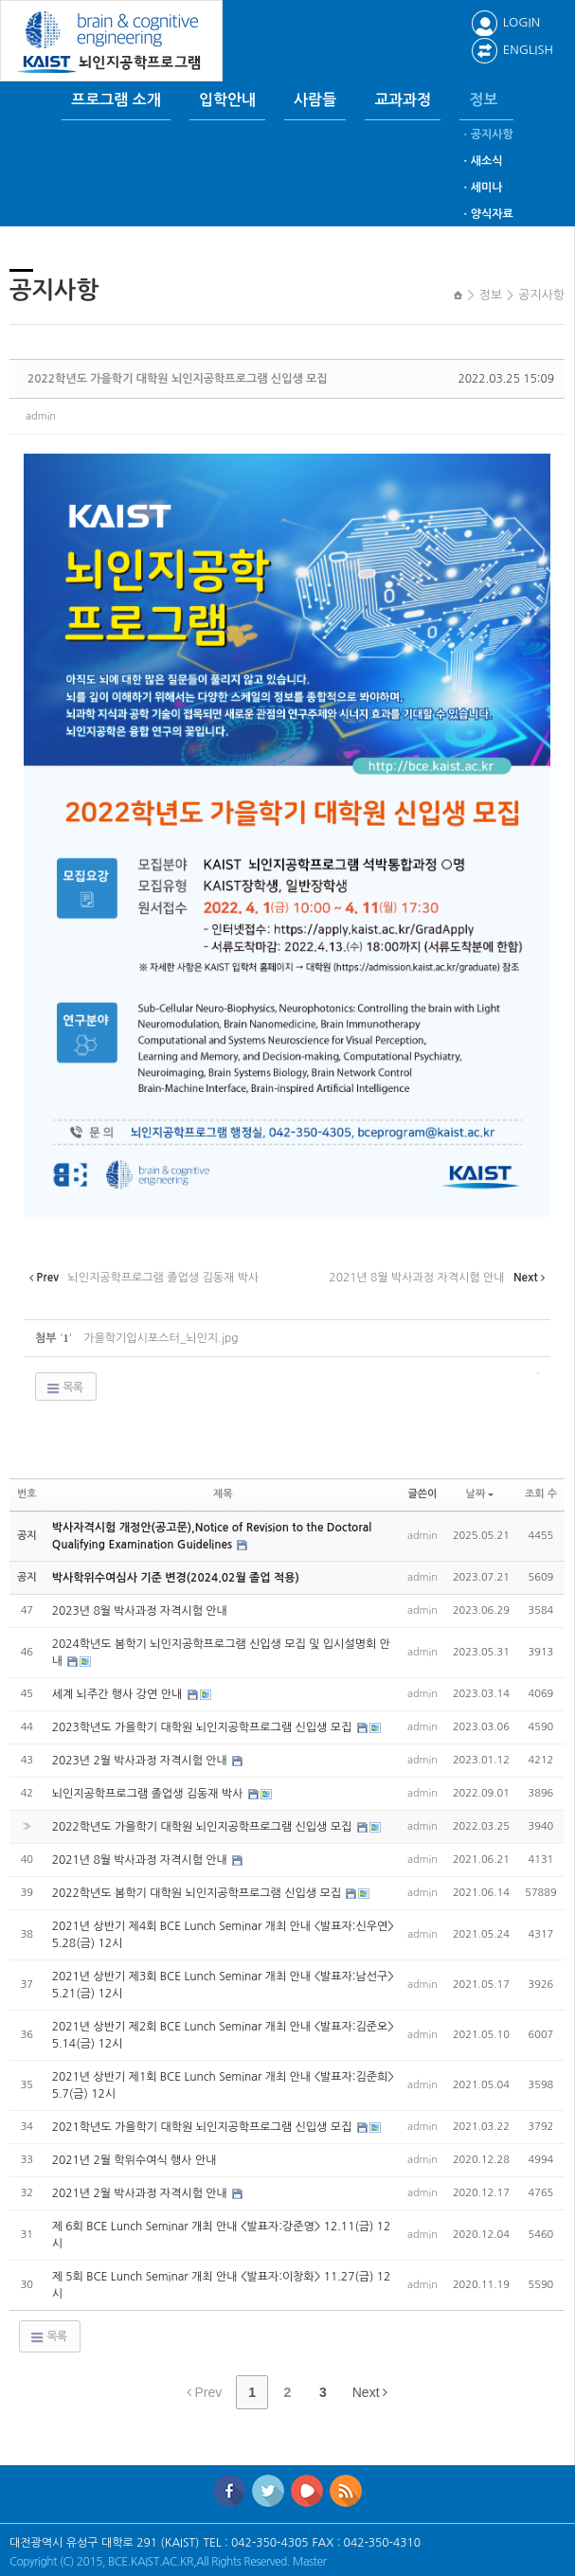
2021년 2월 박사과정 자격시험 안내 (141, 2193)
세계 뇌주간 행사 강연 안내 (119, 1694)
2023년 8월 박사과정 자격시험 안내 (139, 1611)
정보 (483, 100)
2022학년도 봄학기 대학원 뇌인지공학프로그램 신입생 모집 (198, 1893)
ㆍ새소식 (480, 161)
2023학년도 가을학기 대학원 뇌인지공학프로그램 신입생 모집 (203, 1727)
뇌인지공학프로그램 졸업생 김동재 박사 (149, 1793)
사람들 (315, 100)
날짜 (480, 1494)
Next (370, 2392)
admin (41, 416)
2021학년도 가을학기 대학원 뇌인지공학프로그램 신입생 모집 (203, 2127)
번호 (27, 1494)
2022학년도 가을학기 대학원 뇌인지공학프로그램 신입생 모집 (177, 379)
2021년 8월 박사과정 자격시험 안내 (141, 1860)
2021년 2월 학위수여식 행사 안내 (134, 2160)
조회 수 (541, 1494)
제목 (223, 1494)
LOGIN (505, 22)
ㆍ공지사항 (485, 134)
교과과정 (402, 100)
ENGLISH (512, 50)
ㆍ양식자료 (485, 214)
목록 (63, 1388)
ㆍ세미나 (480, 187)
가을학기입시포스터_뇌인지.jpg (160, 1338)
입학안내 (227, 100)
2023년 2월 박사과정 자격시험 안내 (141, 1760)
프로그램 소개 (116, 100)
